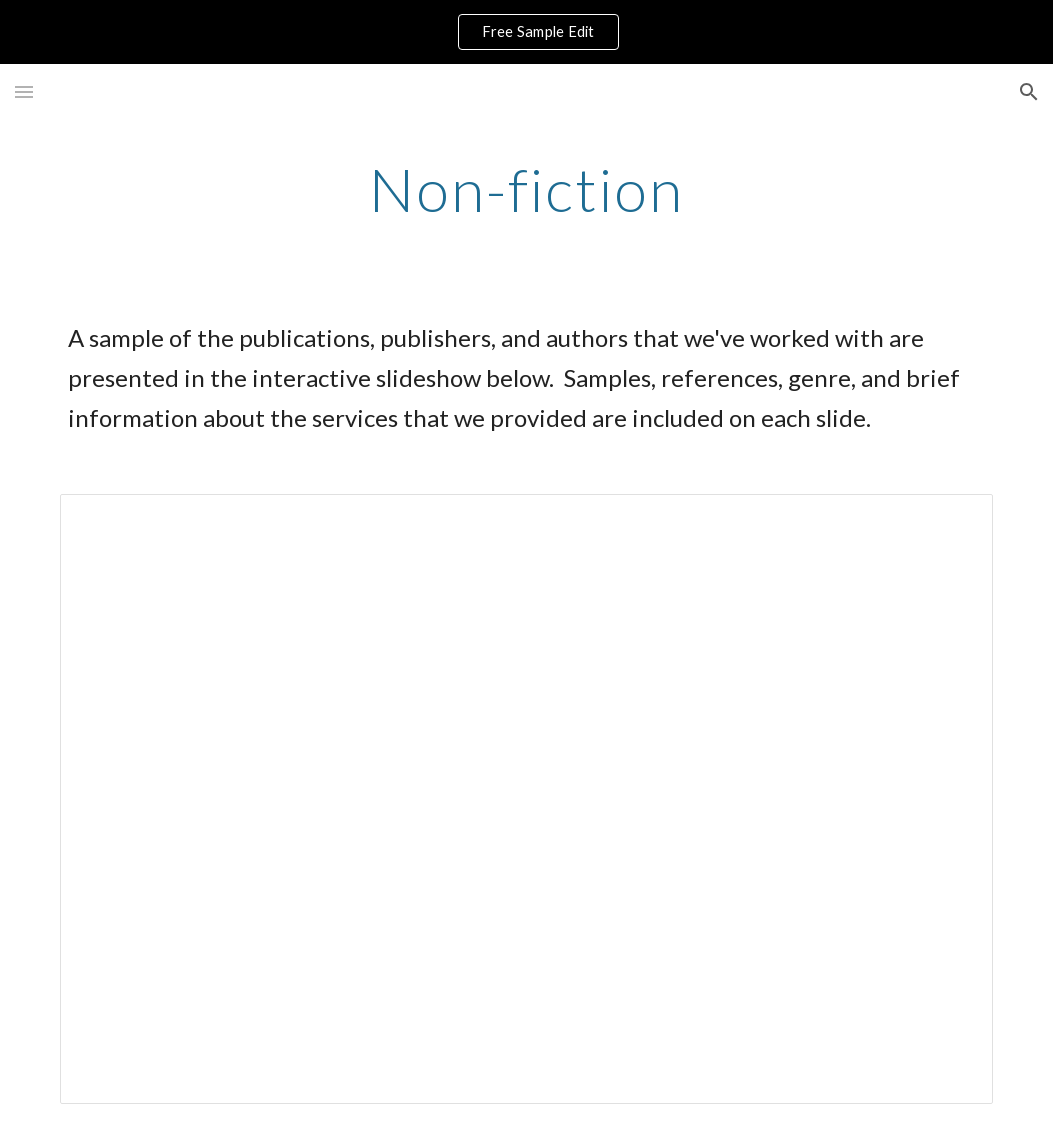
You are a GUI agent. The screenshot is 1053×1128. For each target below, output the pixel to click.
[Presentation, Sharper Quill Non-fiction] (526, 799)
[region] (526, 32)
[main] (526, 189)
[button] (24, 91)
